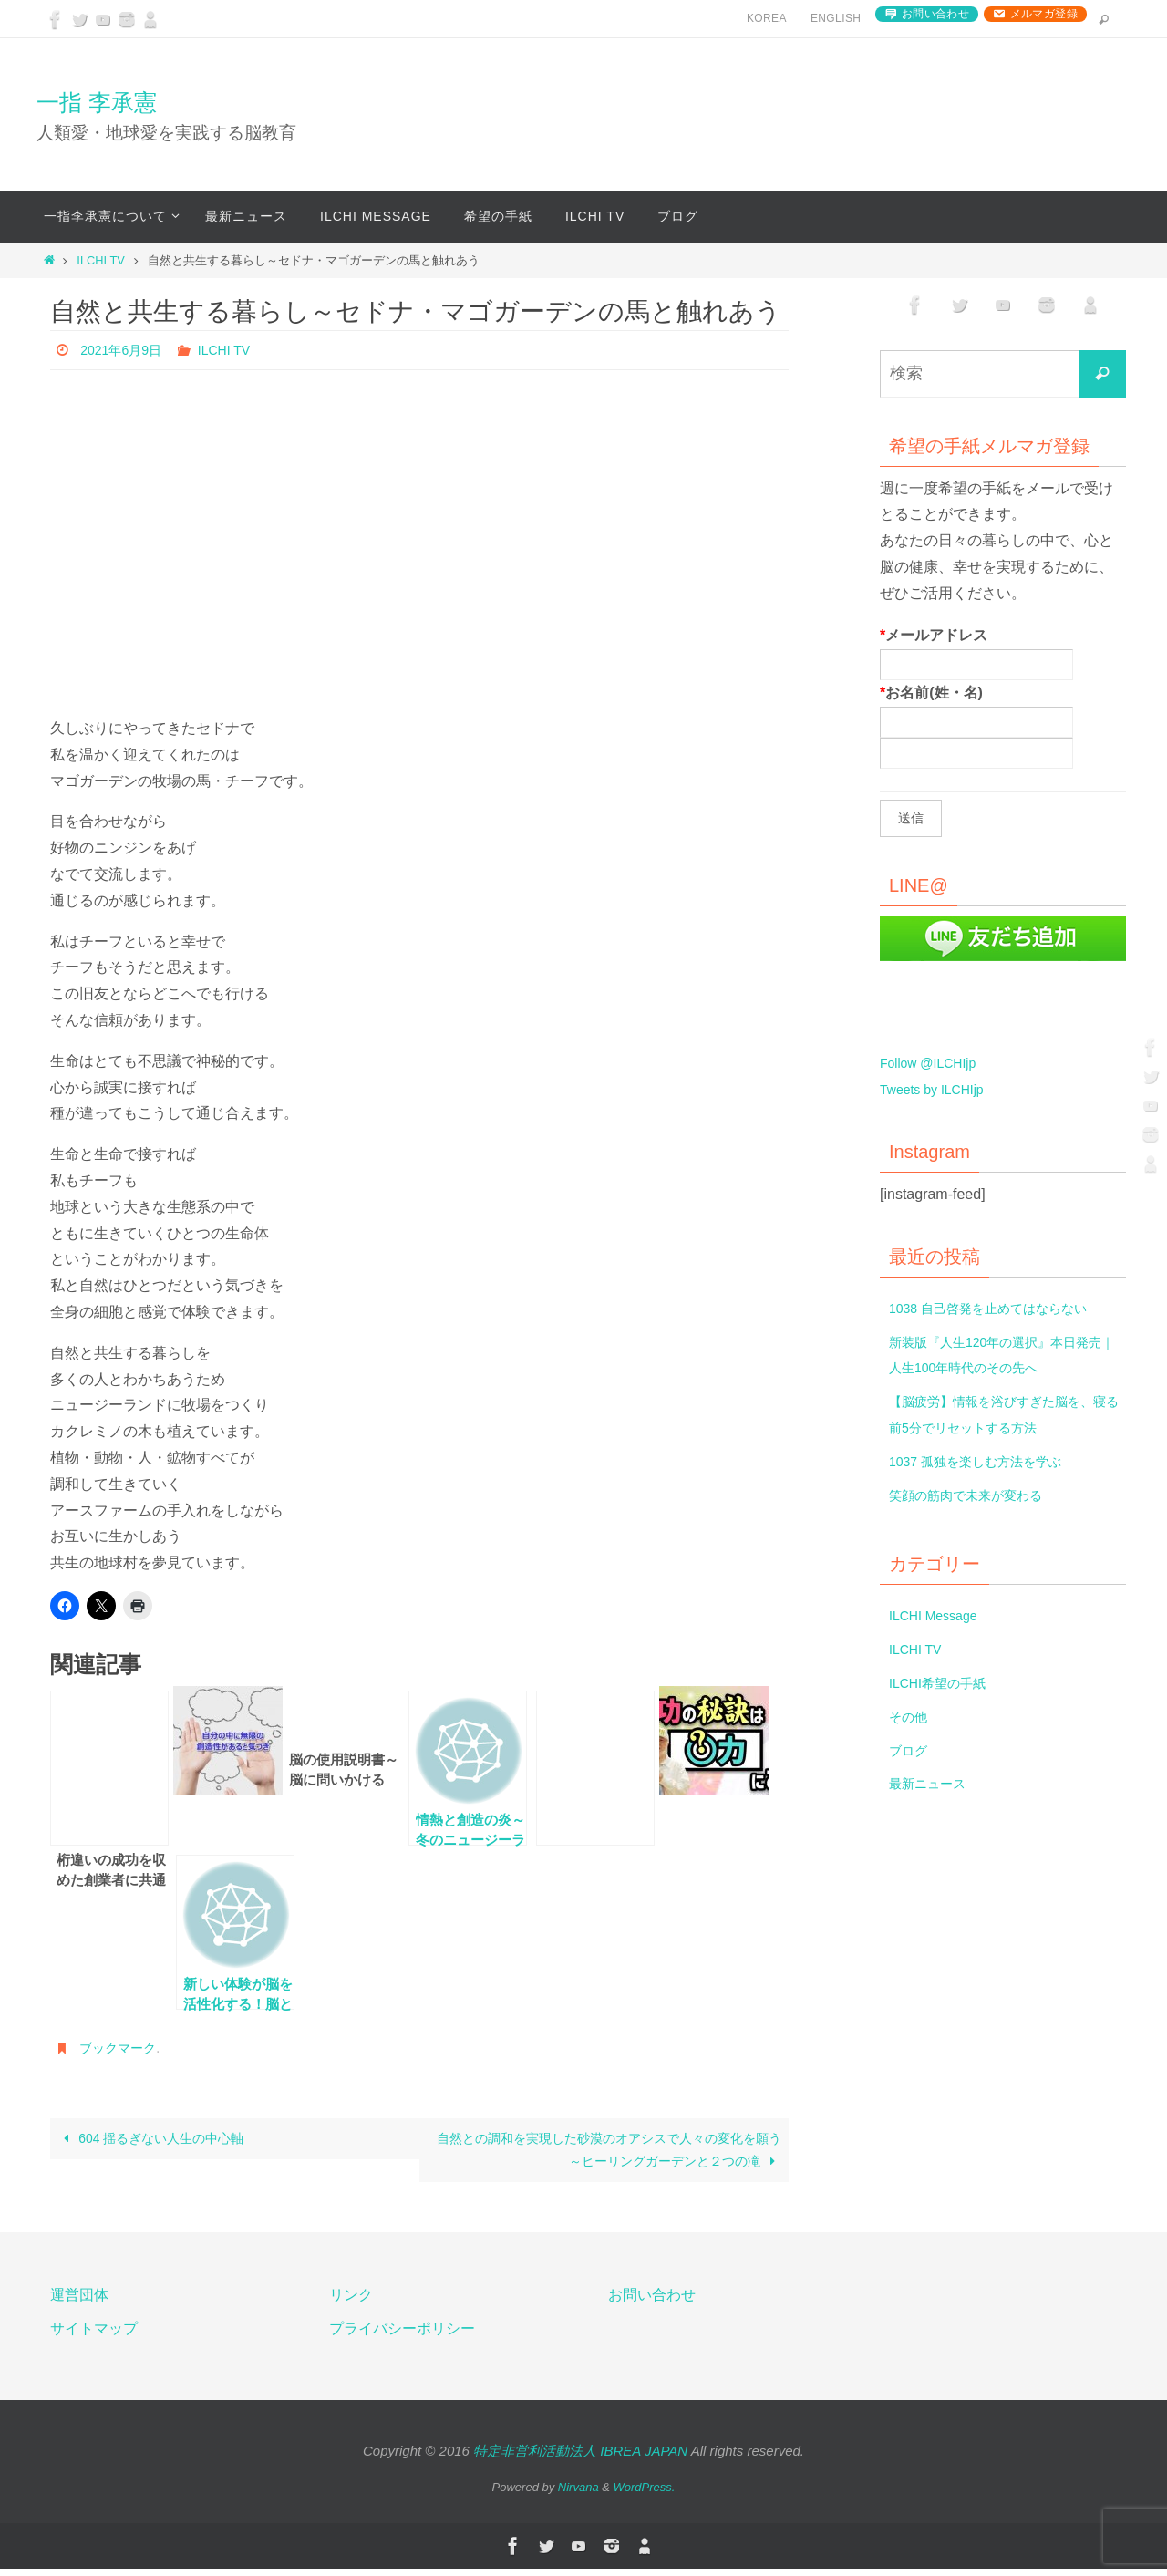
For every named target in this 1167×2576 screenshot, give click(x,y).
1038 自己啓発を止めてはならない (1002, 1308)
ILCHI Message (939, 1615)
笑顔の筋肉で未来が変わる (976, 1495)
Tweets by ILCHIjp (939, 1089)
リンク (351, 2303)
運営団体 (79, 2303)
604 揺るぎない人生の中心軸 (164, 2140)
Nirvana (578, 2495)
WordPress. (645, 2495)
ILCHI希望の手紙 (944, 1683)
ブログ (911, 1750)
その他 (911, 1716)
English (836, 18)
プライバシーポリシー (402, 2336)
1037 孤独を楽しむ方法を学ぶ (987, 1461)
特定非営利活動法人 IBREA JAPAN (580, 2459)
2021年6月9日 (126, 349)
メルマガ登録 (1044, 13)
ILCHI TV (100, 260)
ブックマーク (123, 2047)
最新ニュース (932, 1783)
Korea (767, 18)
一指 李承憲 (96, 102)
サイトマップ (94, 2336)
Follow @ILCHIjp (934, 1063)
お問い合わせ (935, 13)
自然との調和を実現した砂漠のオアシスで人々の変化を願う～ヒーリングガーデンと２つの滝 (606, 2153)
